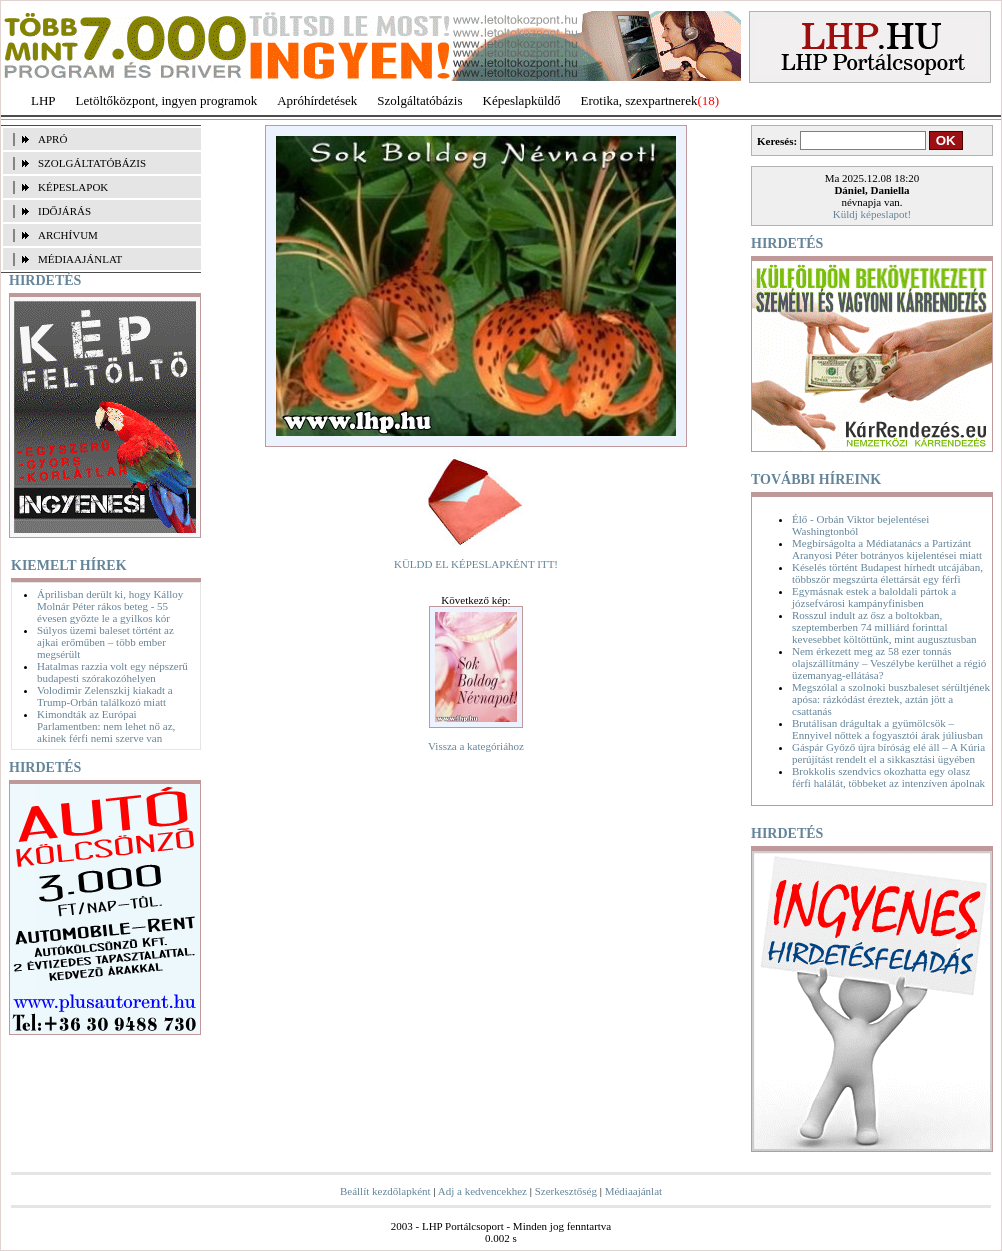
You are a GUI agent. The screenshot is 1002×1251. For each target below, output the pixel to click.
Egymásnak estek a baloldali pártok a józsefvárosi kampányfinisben (874, 597)
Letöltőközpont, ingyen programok (167, 100)
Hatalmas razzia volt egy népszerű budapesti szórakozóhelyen (112, 672)
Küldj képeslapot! (872, 214)
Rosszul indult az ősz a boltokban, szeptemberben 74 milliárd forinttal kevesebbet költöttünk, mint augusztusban (884, 627)
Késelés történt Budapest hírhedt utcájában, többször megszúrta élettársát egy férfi (887, 573)
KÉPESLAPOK (73, 187)
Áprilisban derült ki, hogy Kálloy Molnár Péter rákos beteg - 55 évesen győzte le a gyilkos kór (110, 606)
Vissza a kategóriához (476, 746)
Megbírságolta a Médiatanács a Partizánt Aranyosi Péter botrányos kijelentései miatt (887, 549)
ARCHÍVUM (68, 235)
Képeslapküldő (522, 100)
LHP (43, 100)
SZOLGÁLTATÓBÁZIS (92, 163)
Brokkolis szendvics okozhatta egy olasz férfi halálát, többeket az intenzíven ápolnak (888, 777)
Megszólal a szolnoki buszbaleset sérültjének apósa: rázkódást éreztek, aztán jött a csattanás (891, 699)
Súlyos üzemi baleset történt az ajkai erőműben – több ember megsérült (105, 642)
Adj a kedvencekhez (482, 1191)
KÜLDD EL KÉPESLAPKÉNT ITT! (476, 564)
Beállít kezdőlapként (385, 1191)
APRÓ (52, 139)
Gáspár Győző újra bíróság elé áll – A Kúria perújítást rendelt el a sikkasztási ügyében (888, 753)
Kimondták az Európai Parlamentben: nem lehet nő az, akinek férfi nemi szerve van (106, 726)
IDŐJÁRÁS (64, 211)
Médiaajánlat (633, 1191)
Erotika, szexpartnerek (639, 100)
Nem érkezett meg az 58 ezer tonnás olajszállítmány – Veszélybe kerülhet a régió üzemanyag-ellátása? (889, 663)
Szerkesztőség (566, 1191)
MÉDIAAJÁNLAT (80, 259)
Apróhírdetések (317, 100)
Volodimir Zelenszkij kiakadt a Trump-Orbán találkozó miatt (105, 696)
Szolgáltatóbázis (419, 100)
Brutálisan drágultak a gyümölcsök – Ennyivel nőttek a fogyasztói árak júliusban (887, 729)
